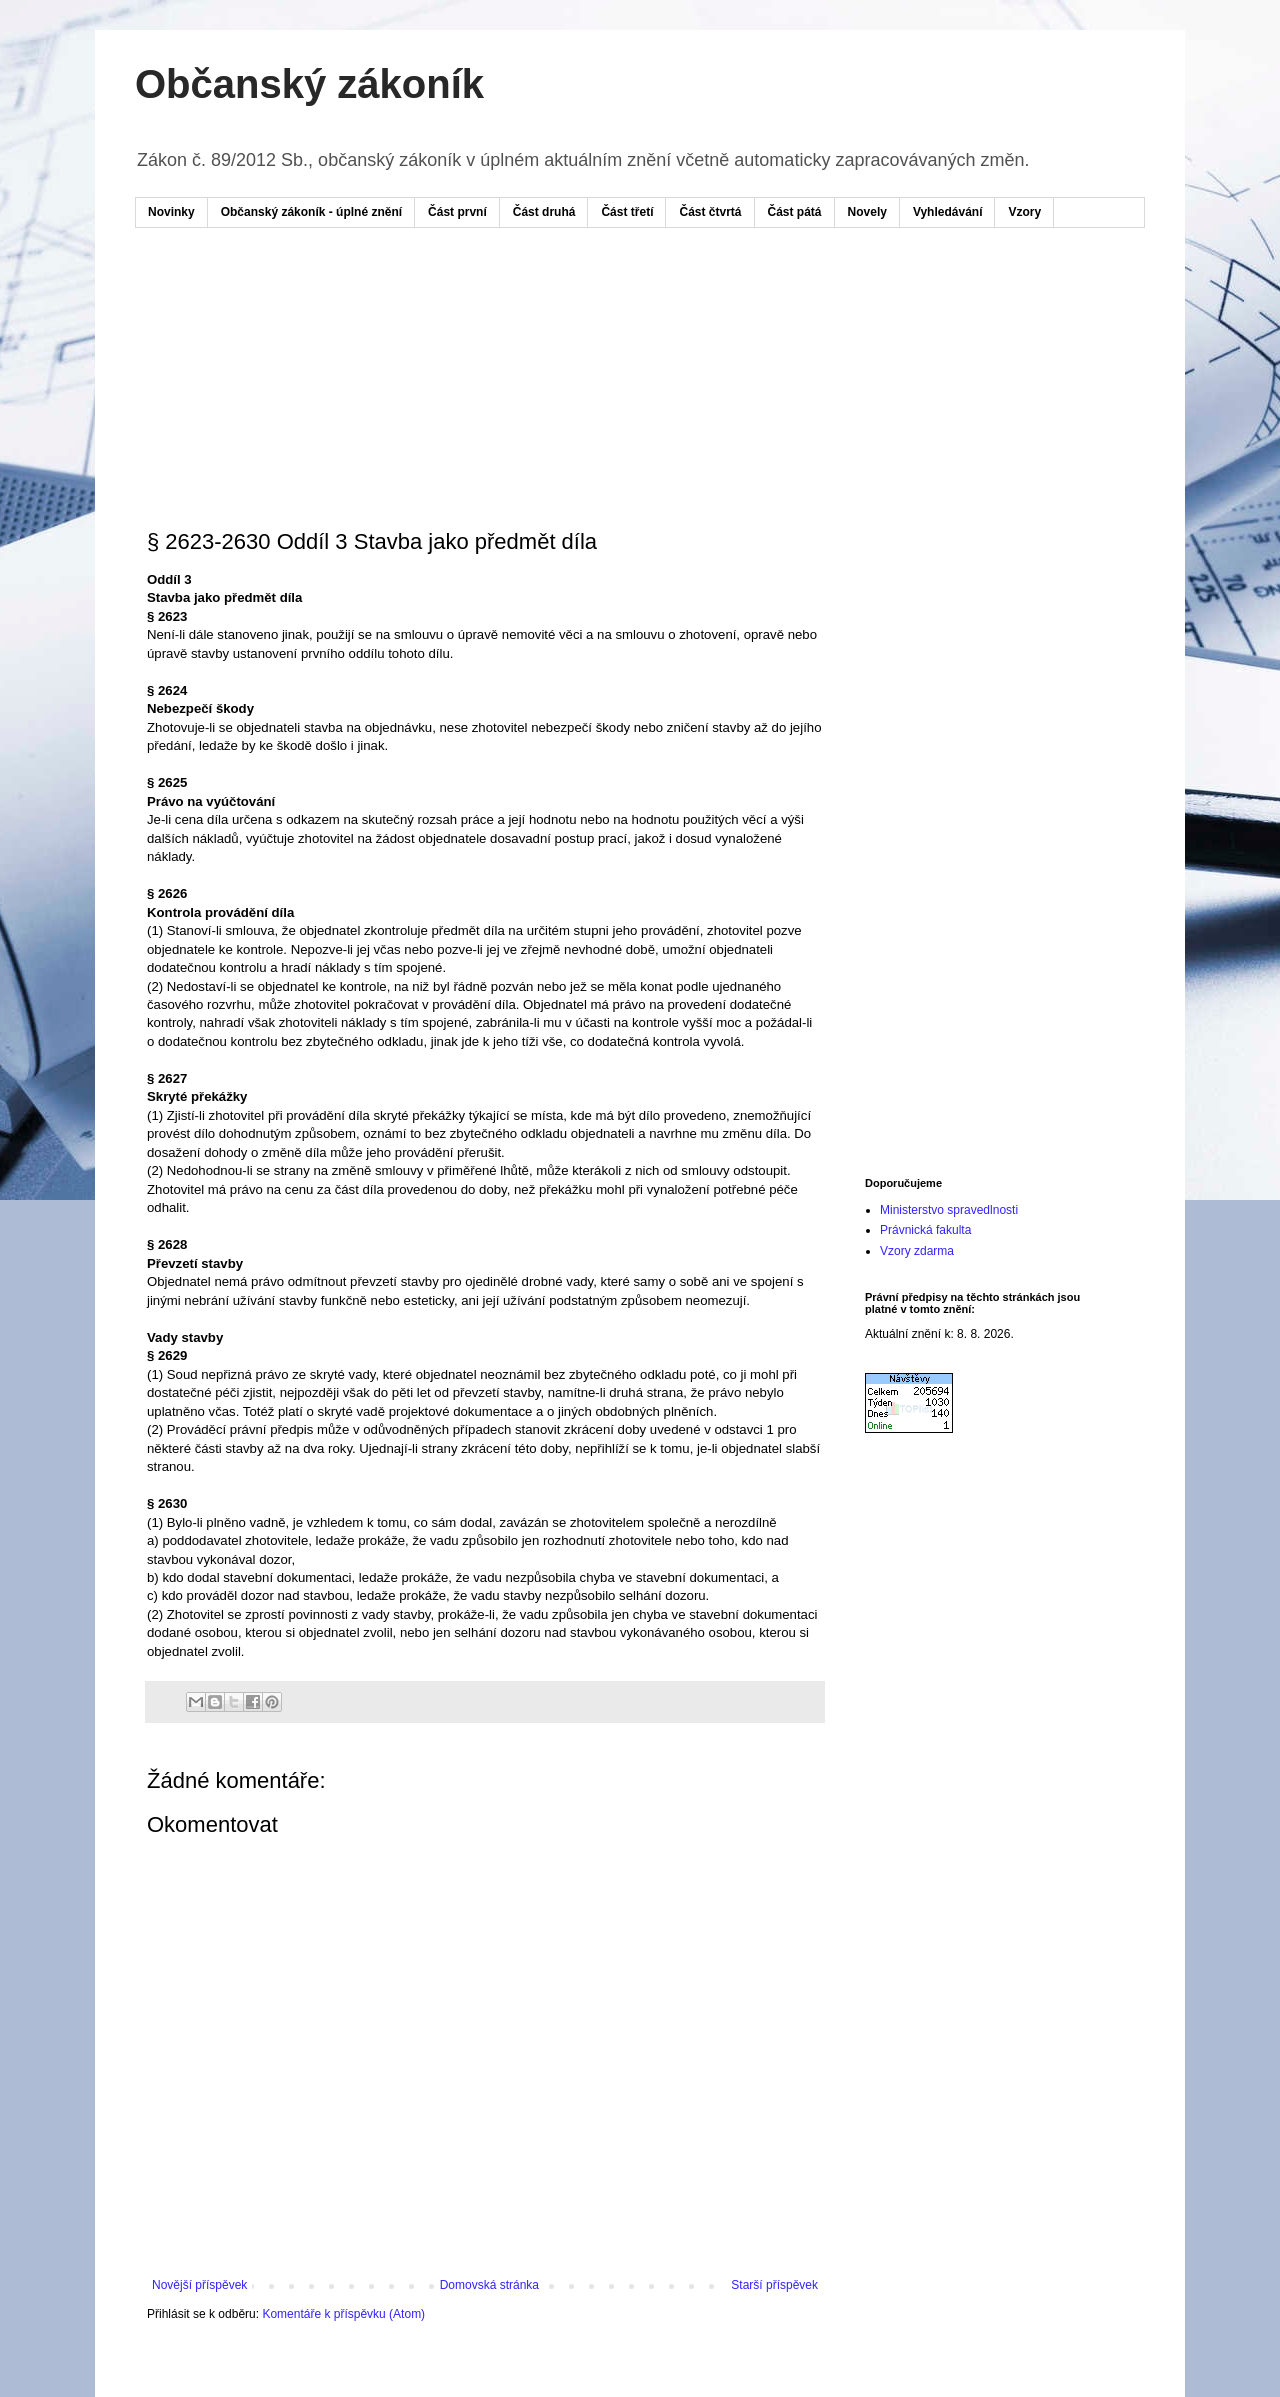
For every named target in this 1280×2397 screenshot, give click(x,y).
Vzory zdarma (917, 1251)
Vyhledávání (948, 212)
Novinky (171, 212)
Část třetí (627, 212)
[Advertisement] (529, 303)
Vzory (1024, 212)
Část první (457, 212)
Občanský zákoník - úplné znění (311, 212)
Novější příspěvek (199, 2285)
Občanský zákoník (309, 84)
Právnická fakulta (925, 1230)
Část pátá (795, 212)
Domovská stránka (489, 2285)
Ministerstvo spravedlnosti (949, 1210)
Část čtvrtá (710, 212)
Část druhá (544, 212)
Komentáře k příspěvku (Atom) (343, 2314)
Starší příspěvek (774, 2285)
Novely (867, 212)
